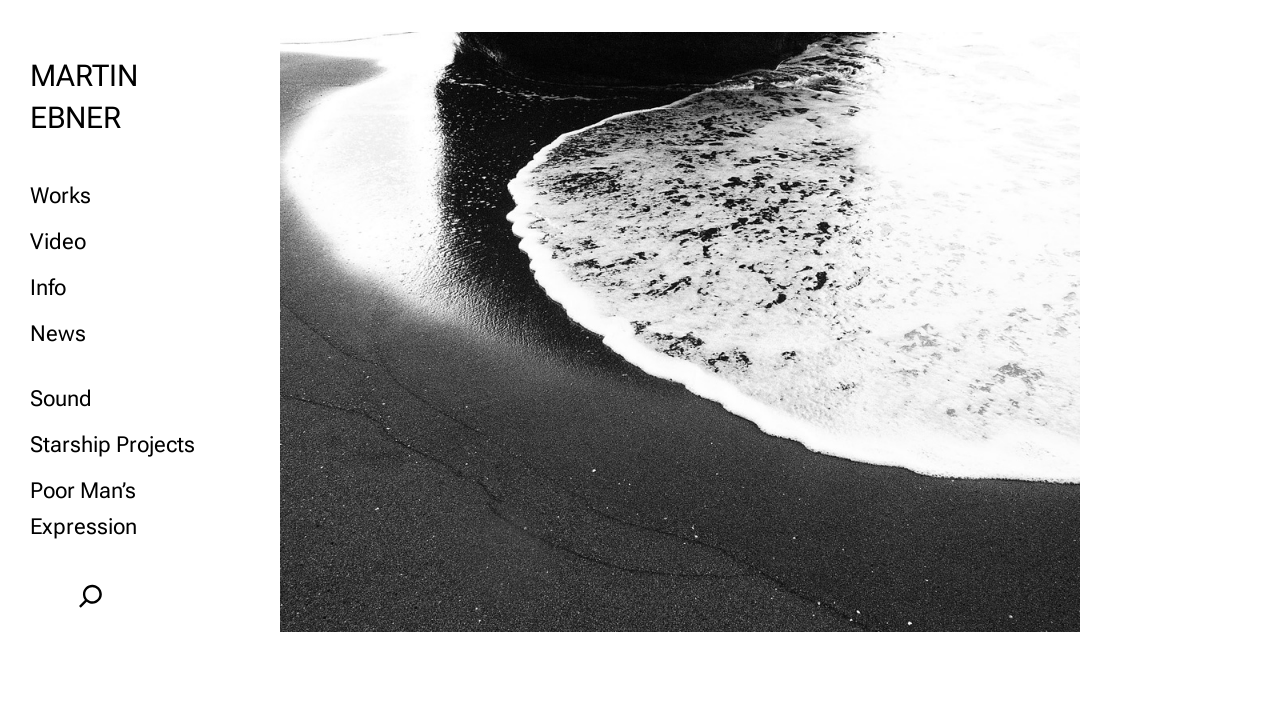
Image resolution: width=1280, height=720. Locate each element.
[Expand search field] (90, 596)
